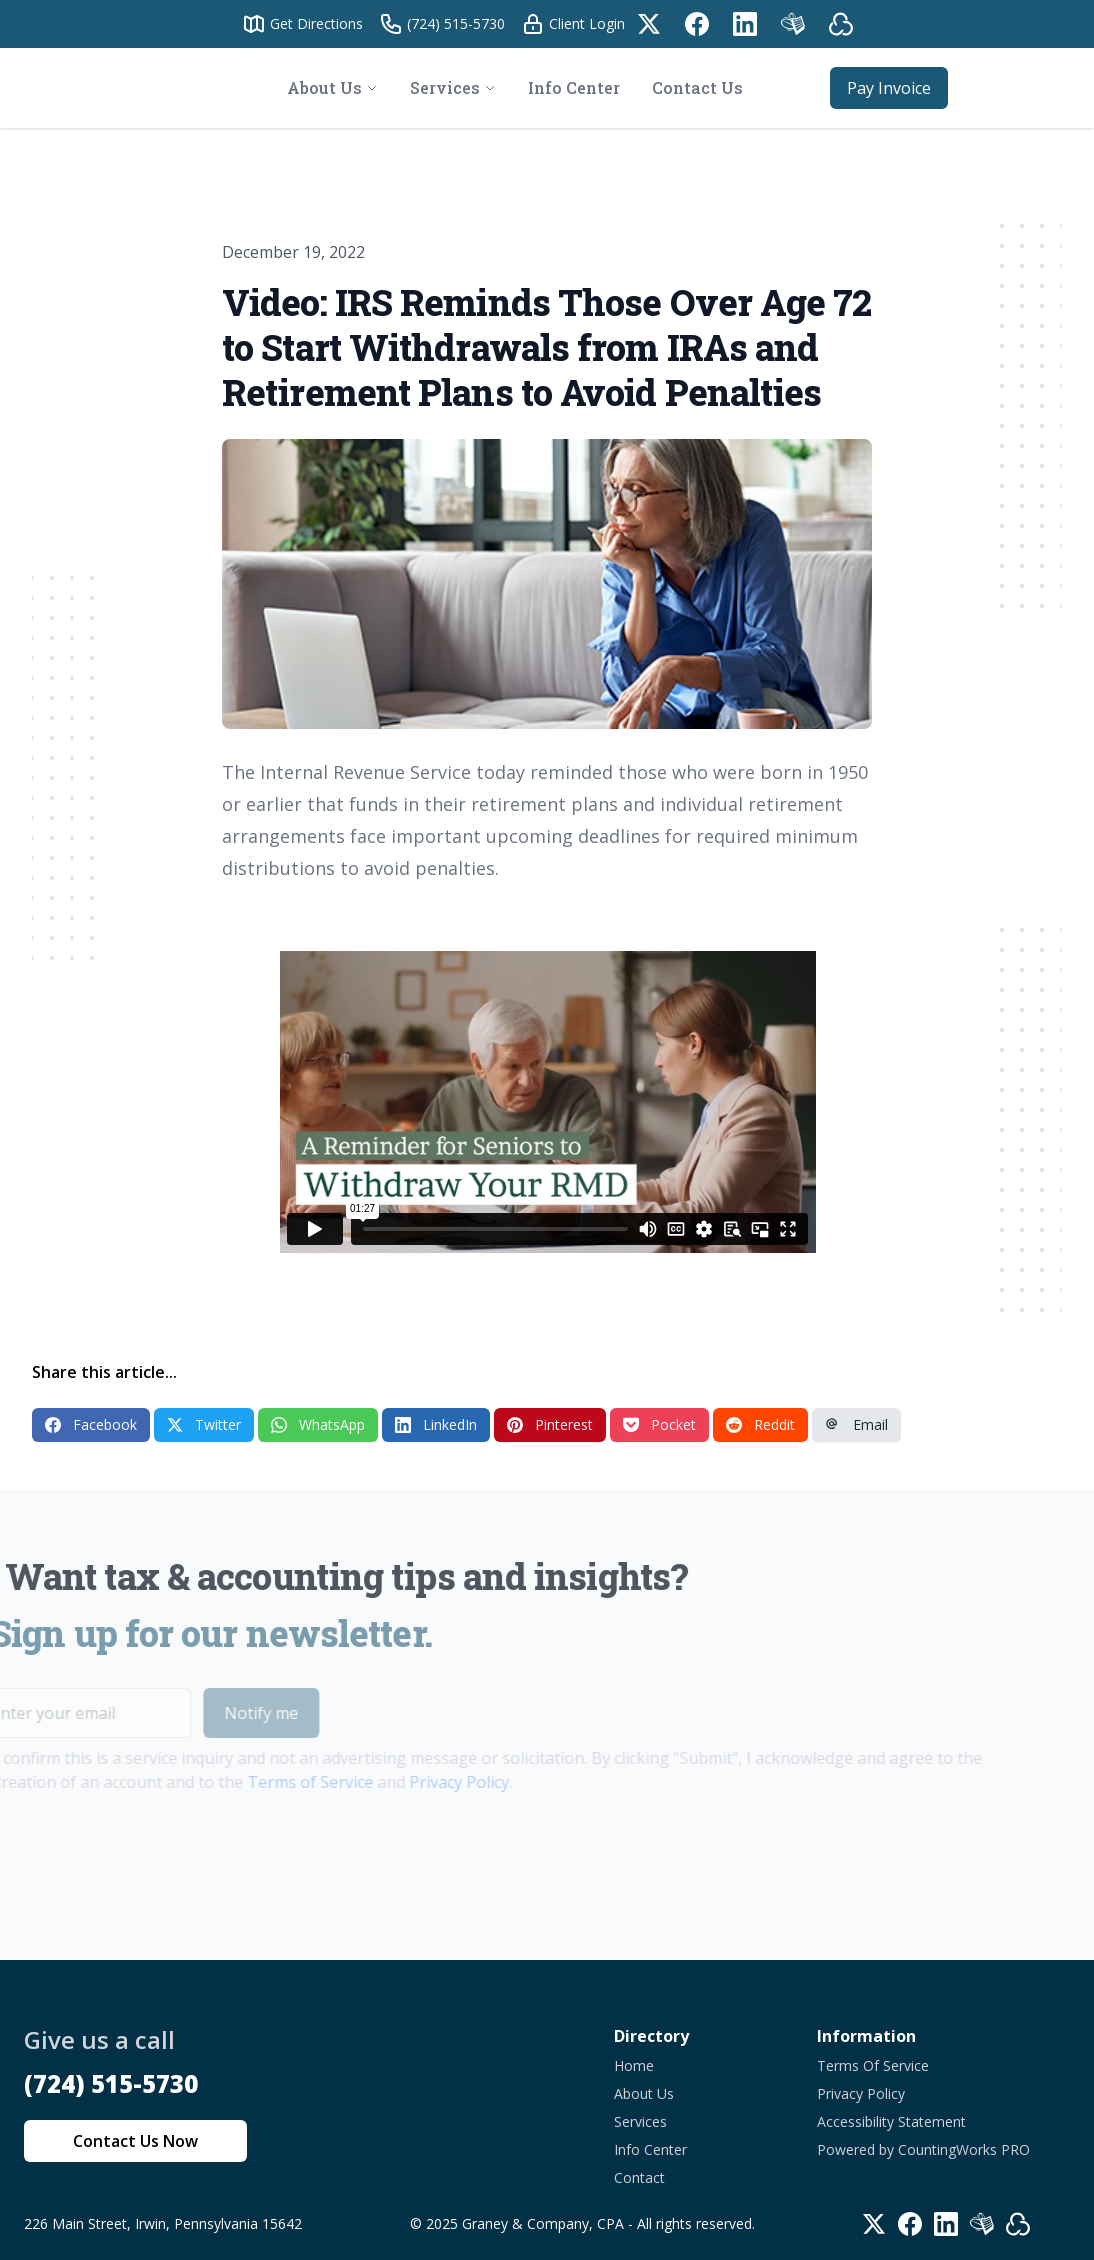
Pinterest (550, 1424)
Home (634, 2065)
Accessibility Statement (891, 2121)
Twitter (204, 1424)
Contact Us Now (135, 2141)
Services (640, 2121)
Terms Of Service (873, 2065)
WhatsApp (318, 1424)
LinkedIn (436, 1424)
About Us (644, 2093)
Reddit (760, 1424)
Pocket (659, 1424)
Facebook (91, 1424)
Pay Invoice (889, 88)
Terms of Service (280, 1782)
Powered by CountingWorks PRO (923, 2149)
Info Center (650, 2149)
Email (856, 1424)
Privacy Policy (429, 1782)
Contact (639, 2177)
